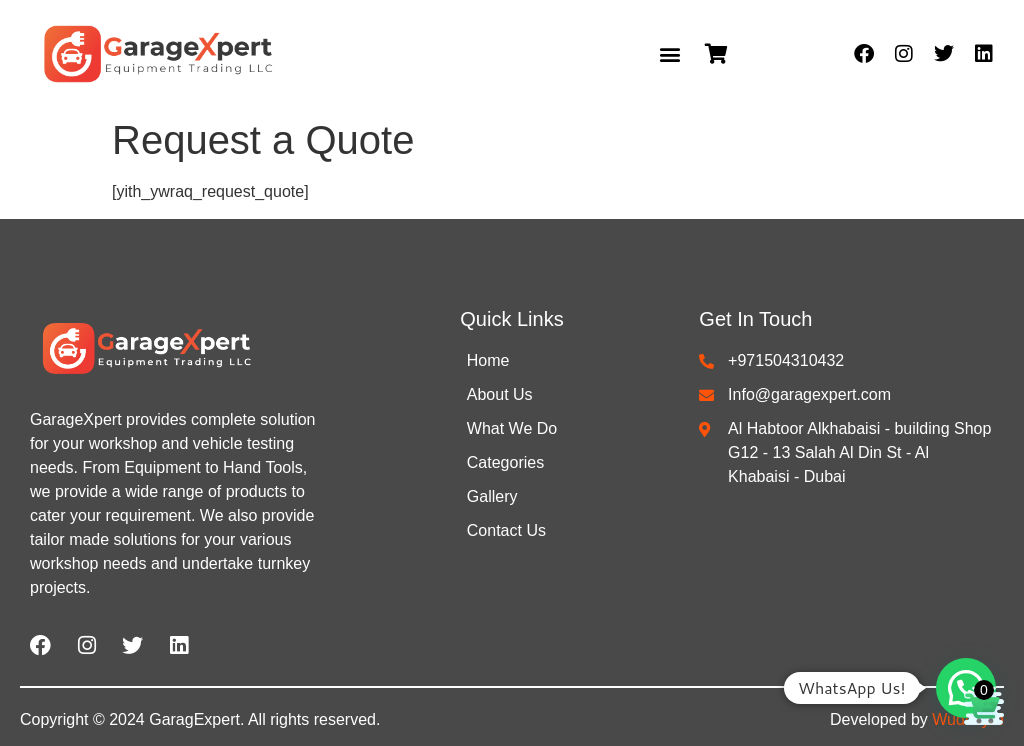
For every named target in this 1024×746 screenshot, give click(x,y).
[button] (669, 54)
